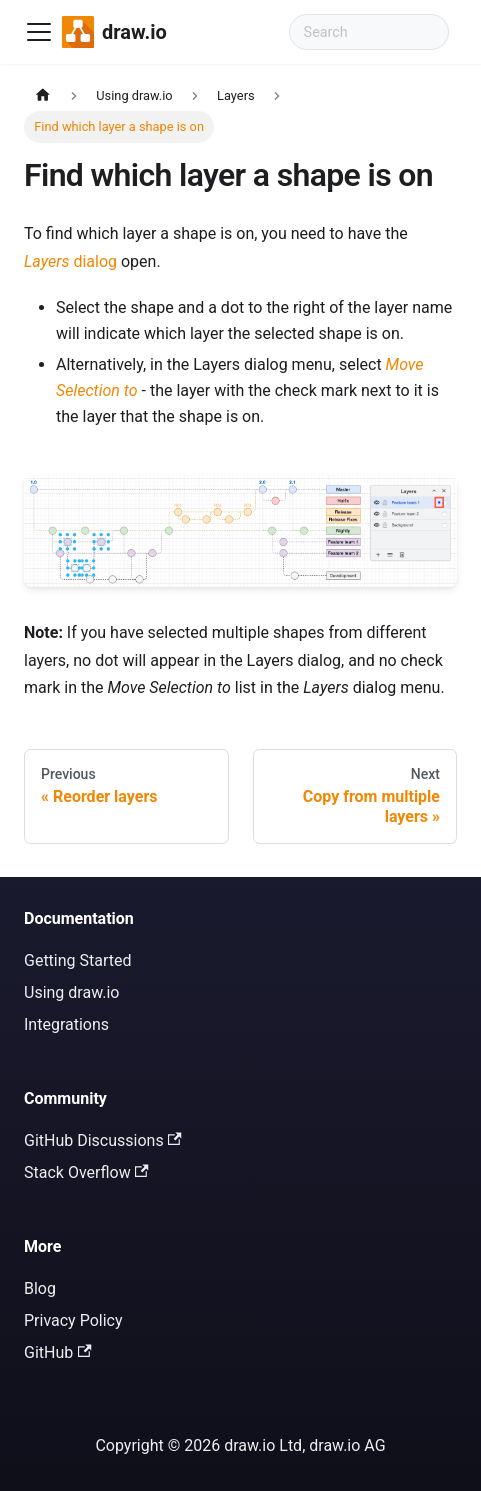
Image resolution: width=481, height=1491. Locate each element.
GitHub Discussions (103, 1140)
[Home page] (43, 95)
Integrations (66, 1024)
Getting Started (78, 960)
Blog (40, 1288)
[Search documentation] (369, 32)
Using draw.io (71, 992)
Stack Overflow (86, 1172)
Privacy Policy (73, 1320)
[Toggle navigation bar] (39, 32)
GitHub (58, 1352)
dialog (70, 261)
